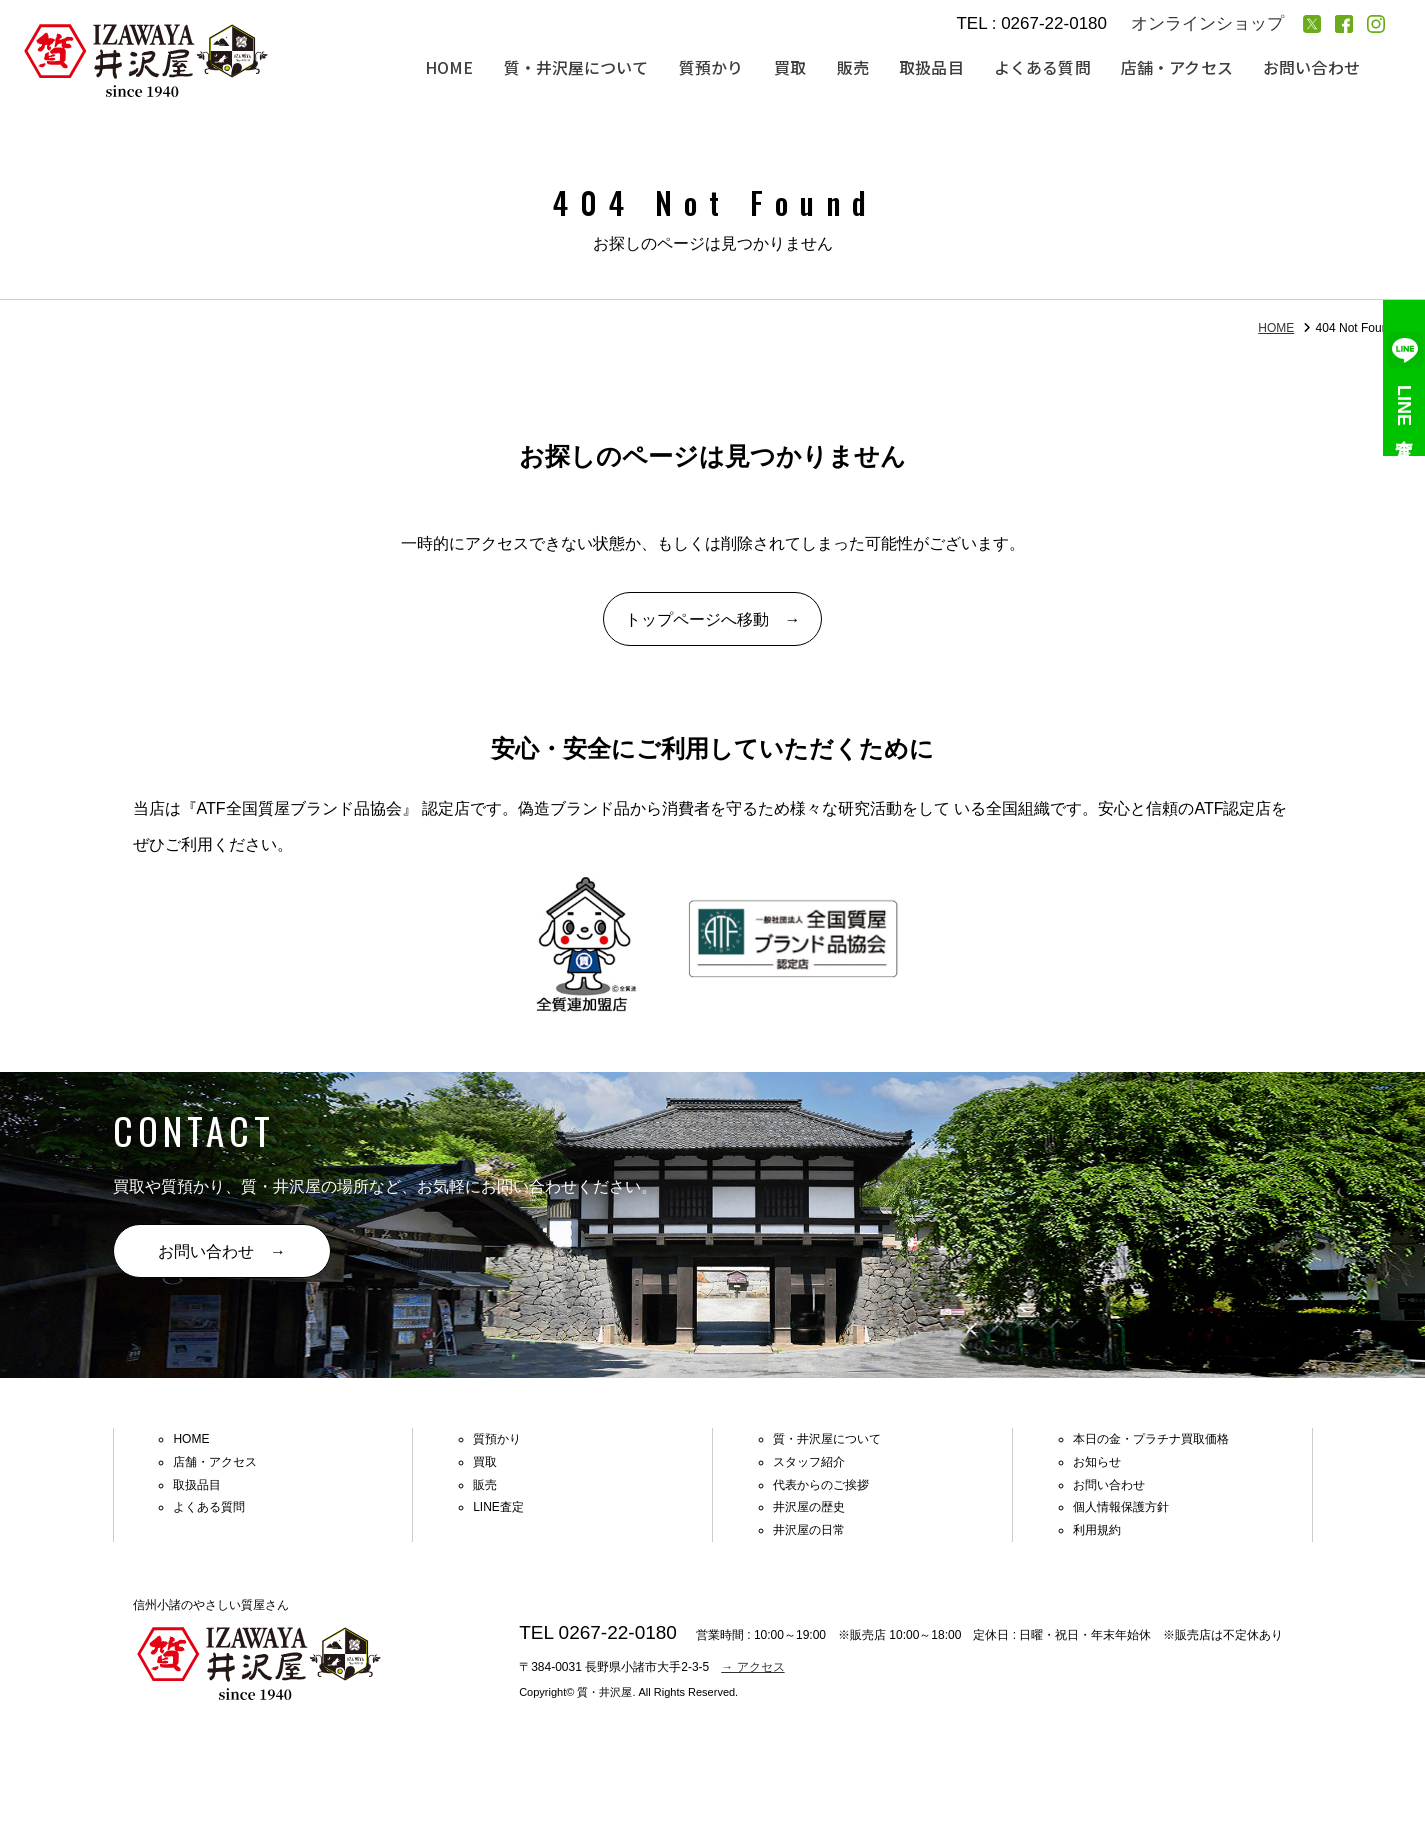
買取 (795, 68)
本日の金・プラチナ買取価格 (1151, 1441)
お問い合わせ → (223, 1253)
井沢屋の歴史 (809, 1509)
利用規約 (1097, 1532)
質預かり (717, 68)
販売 (857, 68)
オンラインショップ (1207, 23)
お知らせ (1097, 1463)
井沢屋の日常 (809, 1532)
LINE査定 (1404, 378)
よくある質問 (1045, 68)
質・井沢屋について (583, 68)
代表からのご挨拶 (821, 1486)
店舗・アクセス (1178, 68)
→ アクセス (752, 1668)
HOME (458, 68)
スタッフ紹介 (809, 1463)
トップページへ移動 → (713, 620)
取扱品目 (935, 68)
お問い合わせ (1312, 68)
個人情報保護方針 (1121, 1509)
